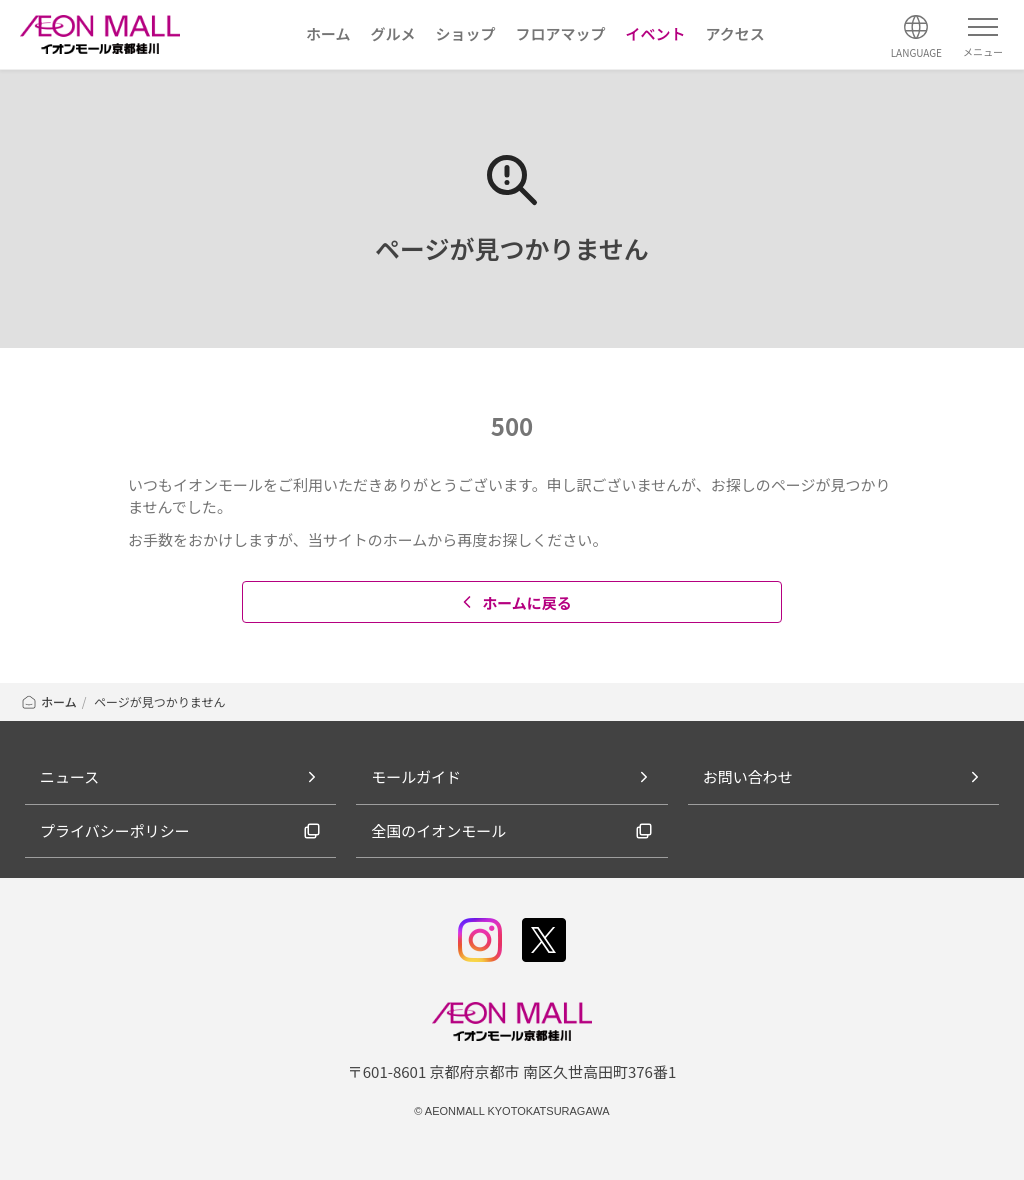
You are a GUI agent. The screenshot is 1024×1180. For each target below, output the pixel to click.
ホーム (48, 701)
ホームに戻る (514, 602)
